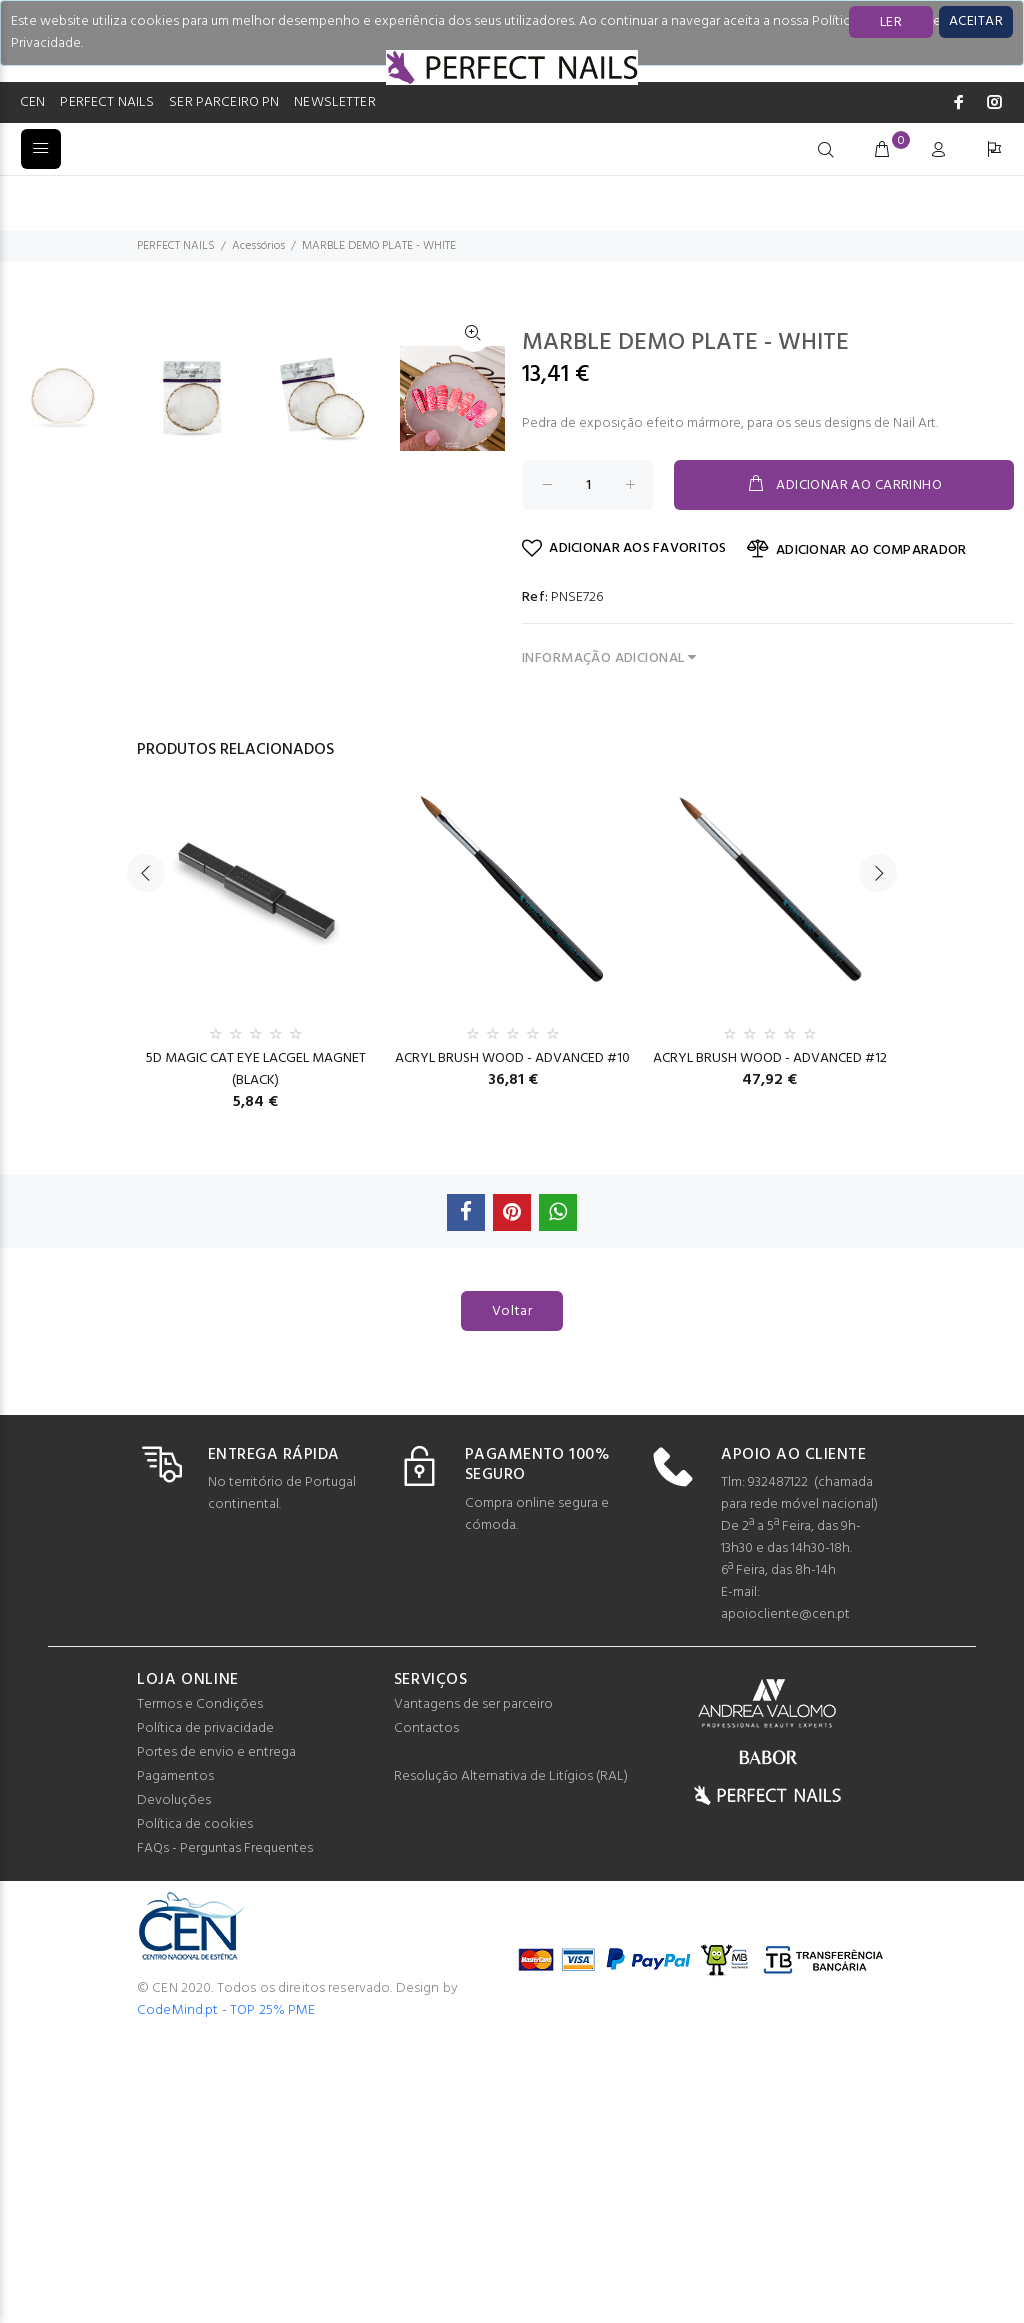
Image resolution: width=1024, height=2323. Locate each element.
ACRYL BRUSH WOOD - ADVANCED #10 (512, 1342)
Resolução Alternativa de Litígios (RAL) (511, 2060)
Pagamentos (175, 2060)
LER (891, 22)
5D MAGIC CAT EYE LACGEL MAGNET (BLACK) (256, 1353)
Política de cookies (195, 2108)
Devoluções (174, 2084)
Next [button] (878, 1157)
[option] (75, 868)
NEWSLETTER (334, 102)
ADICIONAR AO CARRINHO (844, 485)
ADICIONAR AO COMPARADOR (857, 550)
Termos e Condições (200, 1988)
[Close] (976, 22)
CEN (32, 102)
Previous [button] (146, 1157)
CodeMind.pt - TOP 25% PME (226, 2294)
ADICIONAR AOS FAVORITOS (624, 548)
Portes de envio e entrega (216, 2036)
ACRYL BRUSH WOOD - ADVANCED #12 (770, 1342)
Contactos (426, 2012)
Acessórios (258, 246)
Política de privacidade (205, 2012)
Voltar (512, 1595)
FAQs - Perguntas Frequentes (225, 2132)
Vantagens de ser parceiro (473, 1988)
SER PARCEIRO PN (224, 102)
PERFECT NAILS (107, 102)
